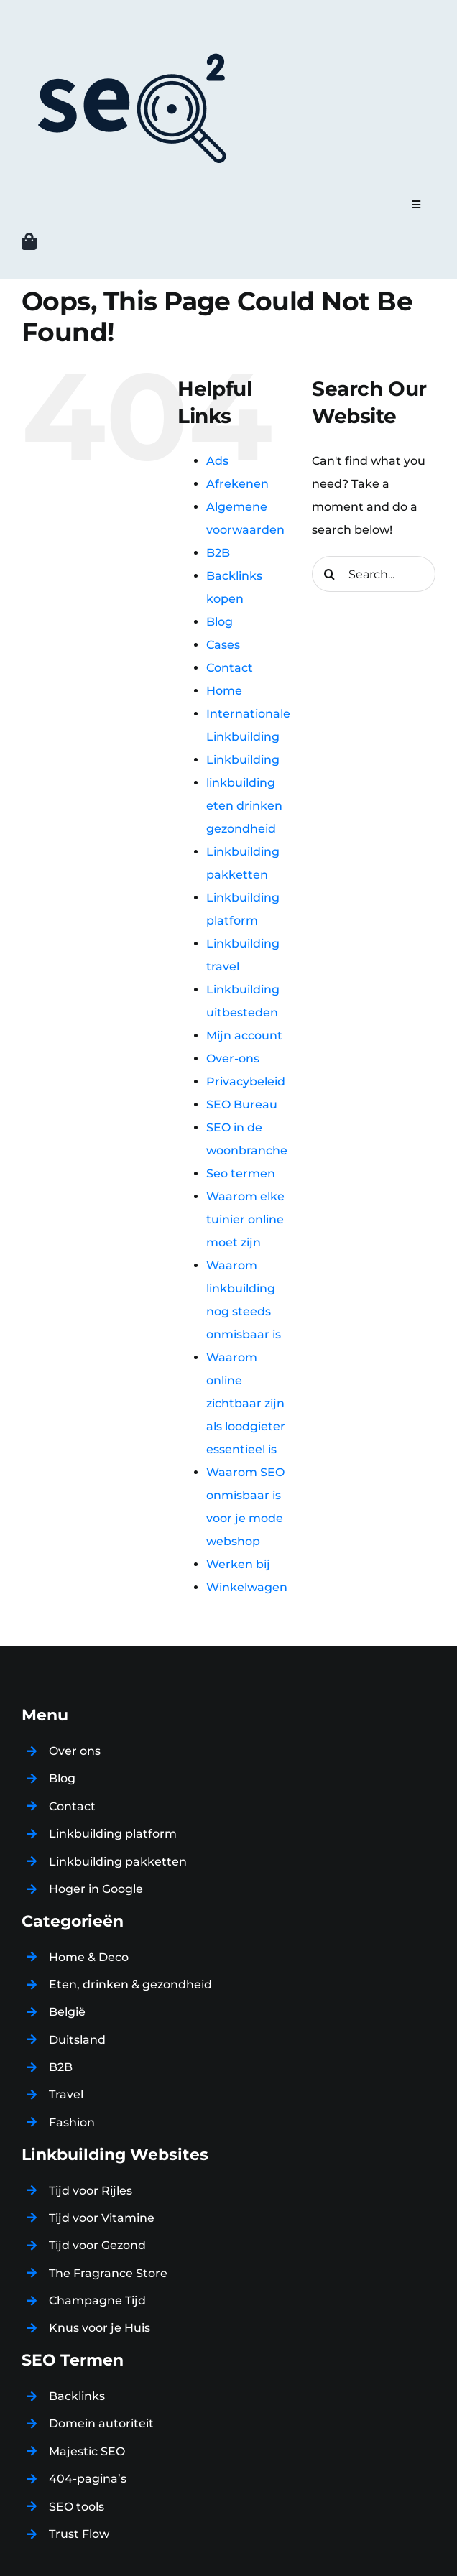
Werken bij (238, 1564)
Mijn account (244, 1035)
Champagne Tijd (97, 2300)
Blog (219, 622)
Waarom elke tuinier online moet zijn (245, 1219)
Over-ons (232, 1058)
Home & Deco (89, 1957)
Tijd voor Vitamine (101, 2218)
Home (224, 691)
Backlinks (77, 2396)
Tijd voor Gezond (97, 2245)
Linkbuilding (243, 759)
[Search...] (373, 574)
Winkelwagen (246, 1587)
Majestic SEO (87, 2451)
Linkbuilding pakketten (118, 1861)
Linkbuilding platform (113, 1833)
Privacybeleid (245, 1081)
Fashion (72, 2122)
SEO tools (76, 2507)
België (67, 2012)
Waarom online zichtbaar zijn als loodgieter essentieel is (245, 1403)
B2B (218, 553)
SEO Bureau (241, 1104)
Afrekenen (237, 484)
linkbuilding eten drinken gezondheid (244, 805)
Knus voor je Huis (99, 2328)
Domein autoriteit (101, 2423)
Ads (217, 461)
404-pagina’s (87, 2478)
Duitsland (77, 2040)
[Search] (330, 574)
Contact (229, 668)
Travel (66, 2094)
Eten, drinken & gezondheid (130, 1984)
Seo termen (240, 1173)
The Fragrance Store (108, 2273)
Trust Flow (79, 2534)
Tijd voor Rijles (90, 2190)
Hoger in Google (96, 1889)
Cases (223, 645)
